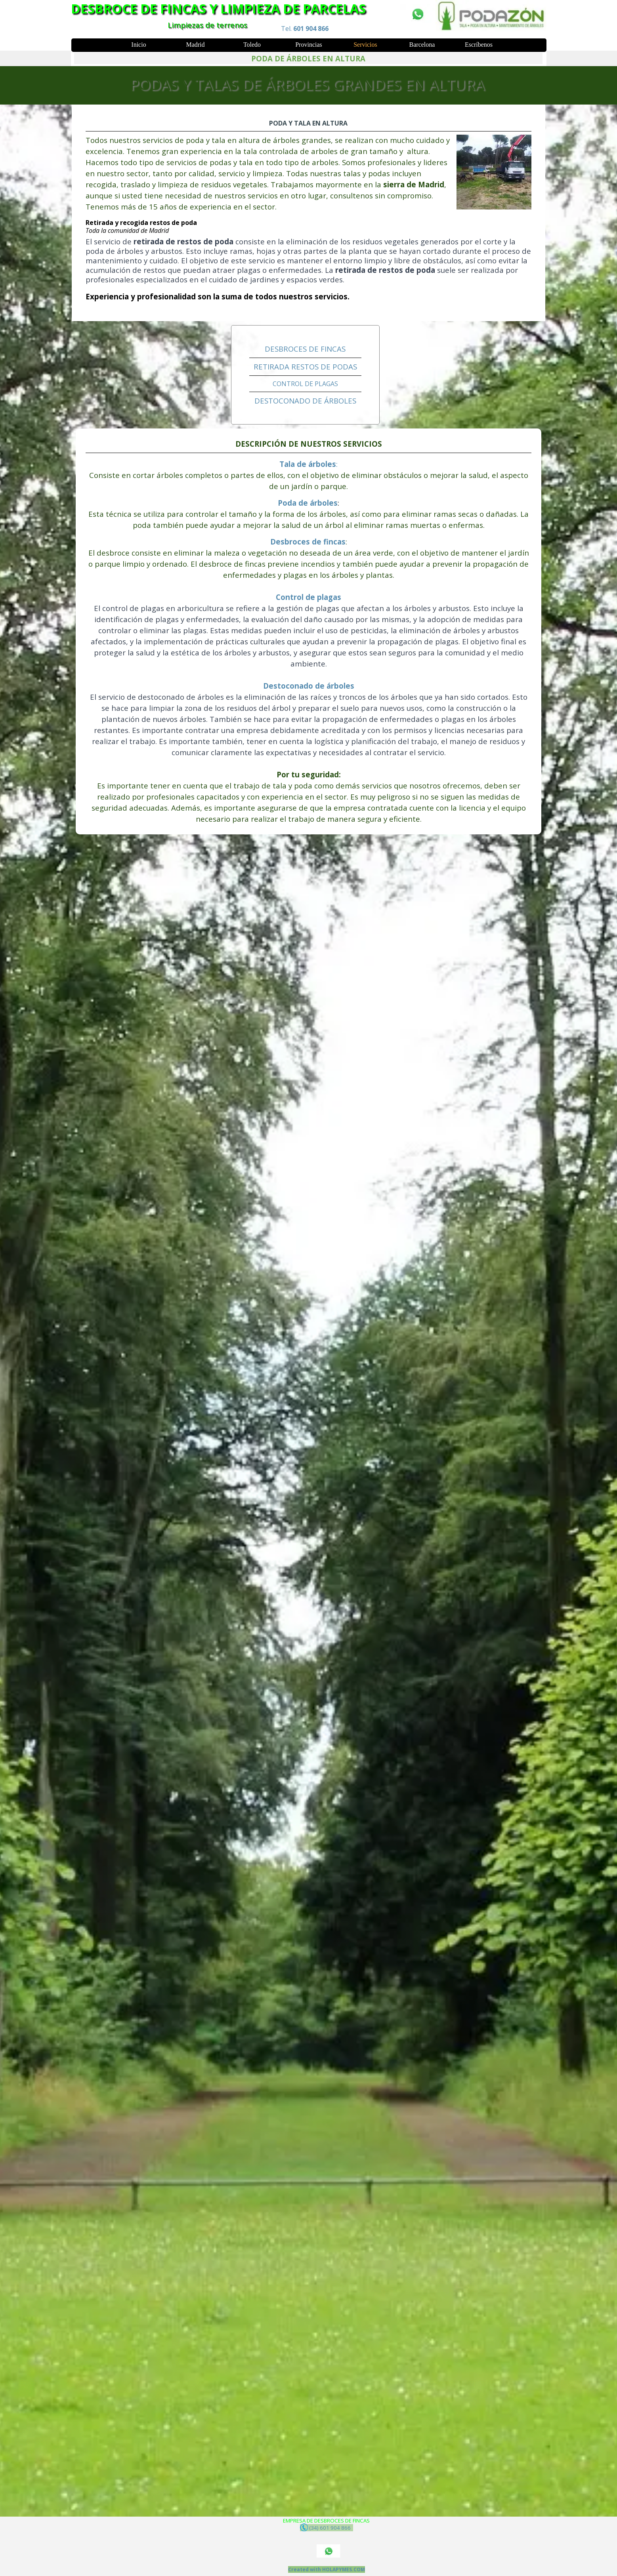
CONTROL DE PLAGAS (305, 383)
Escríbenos (479, 44)
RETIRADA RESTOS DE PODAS (305, 366)
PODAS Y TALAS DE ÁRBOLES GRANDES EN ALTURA (307, 84)
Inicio (138, 44)
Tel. (305, 28)
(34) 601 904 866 (326, 2527)
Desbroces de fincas (308, 541)
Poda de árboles (308, 503)
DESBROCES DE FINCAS (305, 349)
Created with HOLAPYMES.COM (326, 2569)
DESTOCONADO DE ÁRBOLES (305, 401)
